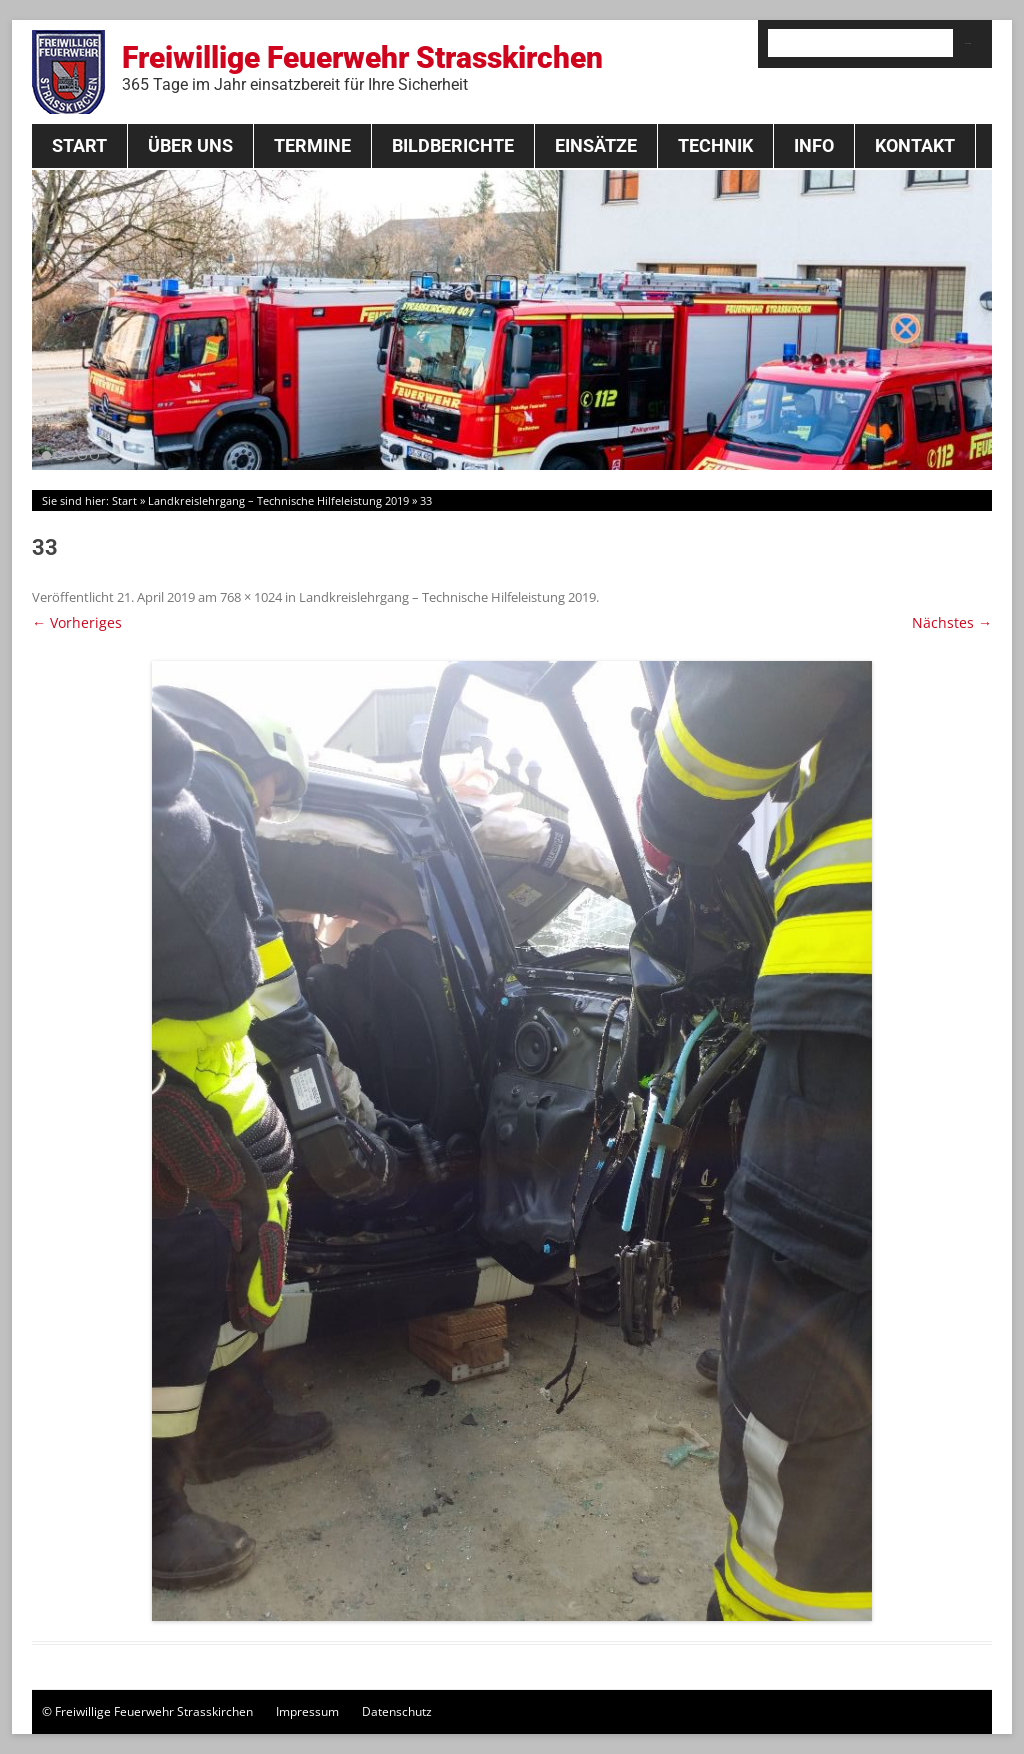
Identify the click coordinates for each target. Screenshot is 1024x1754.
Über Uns (190, 145)
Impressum (307, 1711)
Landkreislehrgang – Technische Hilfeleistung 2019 (278, 500)
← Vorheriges (77, 622)
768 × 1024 (251, 597)
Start (79, 145)
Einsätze (596, 145)
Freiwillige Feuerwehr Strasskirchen (362, 67)
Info (814, 145)
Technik (715, 145)
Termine (312, 145)
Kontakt (915, 145)
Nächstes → (952, 622)
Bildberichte (453, 145)
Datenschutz (397, 1711)
